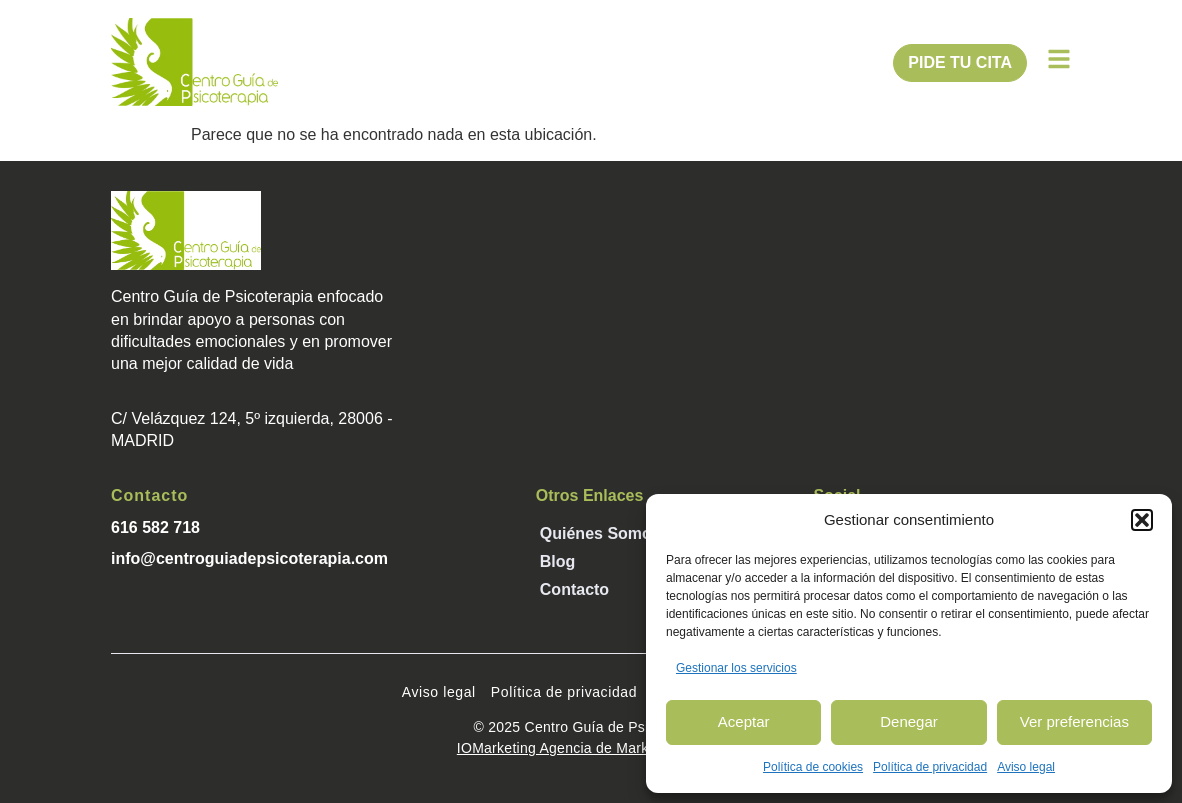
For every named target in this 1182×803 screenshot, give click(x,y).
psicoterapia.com (322, 558)
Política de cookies (813, 767)
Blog (558, 561)
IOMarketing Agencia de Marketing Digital (591, 748)
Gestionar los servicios (736, 668)
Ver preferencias (1074, 721)
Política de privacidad (930, 767)
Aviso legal (1026, 767)
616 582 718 (155, 527)
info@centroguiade (183, 558)
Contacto (574, 589)
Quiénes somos (600, 533)
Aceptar (744, 721)
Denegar (909, 721)
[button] (1142, 520)
